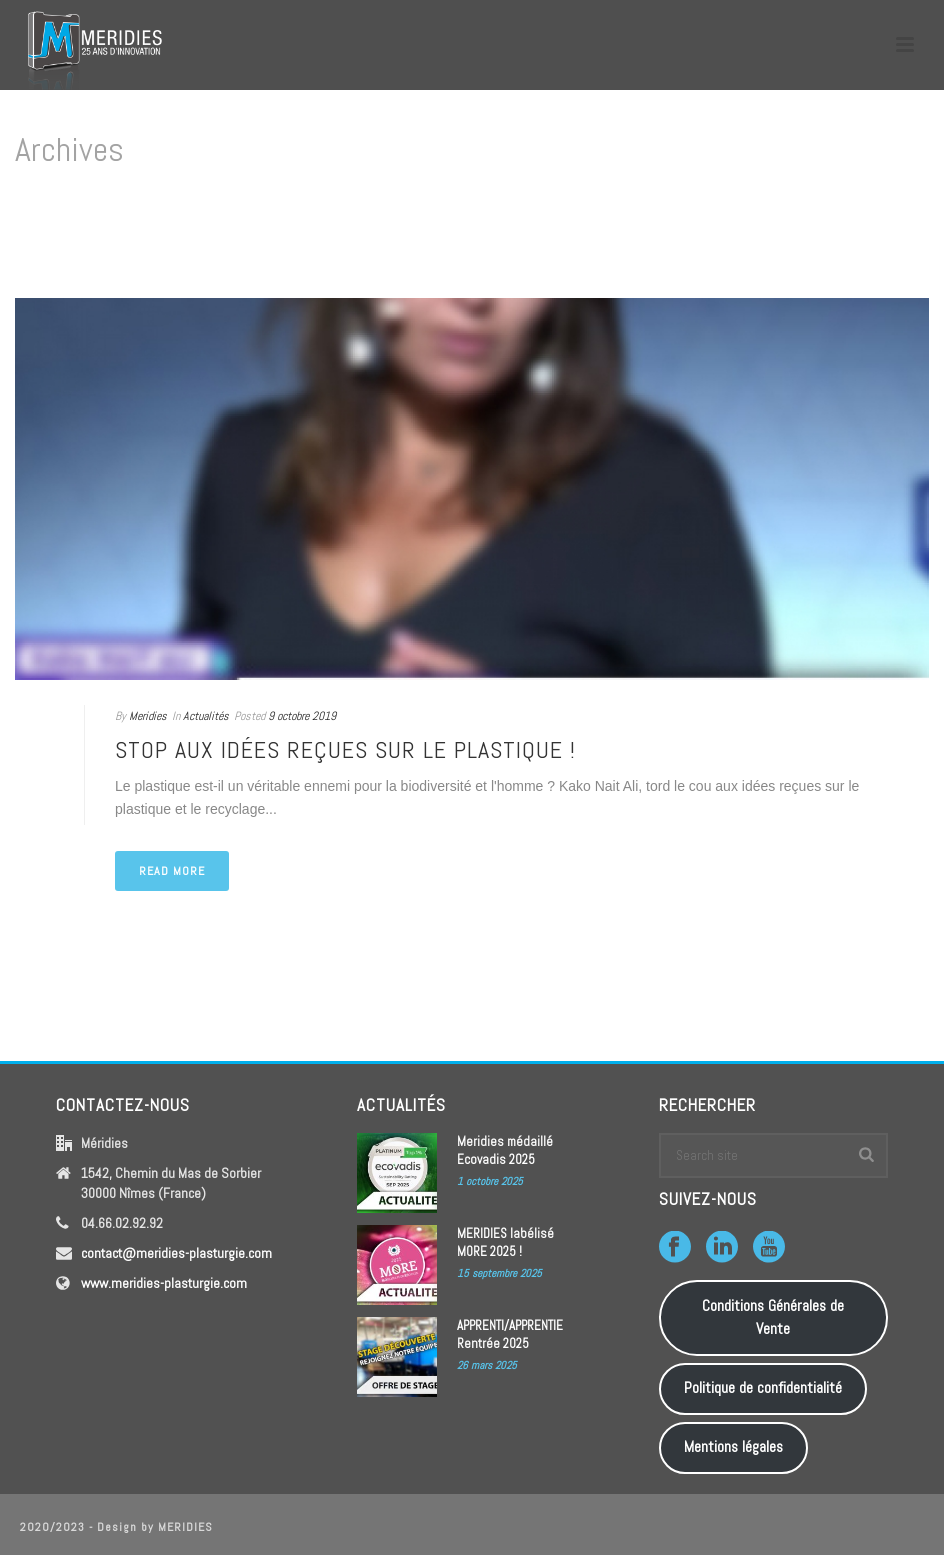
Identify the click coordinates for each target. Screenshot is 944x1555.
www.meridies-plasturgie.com (164, 1283)
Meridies (148, 716)
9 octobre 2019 (302, 716)
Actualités (206, 716)
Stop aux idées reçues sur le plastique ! (345, 749)
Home (889, 234)
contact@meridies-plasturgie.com (176, 1253)
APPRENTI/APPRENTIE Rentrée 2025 (510, 1334)
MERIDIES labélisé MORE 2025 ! (505, 1242)
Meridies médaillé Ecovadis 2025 (505, 1150)
